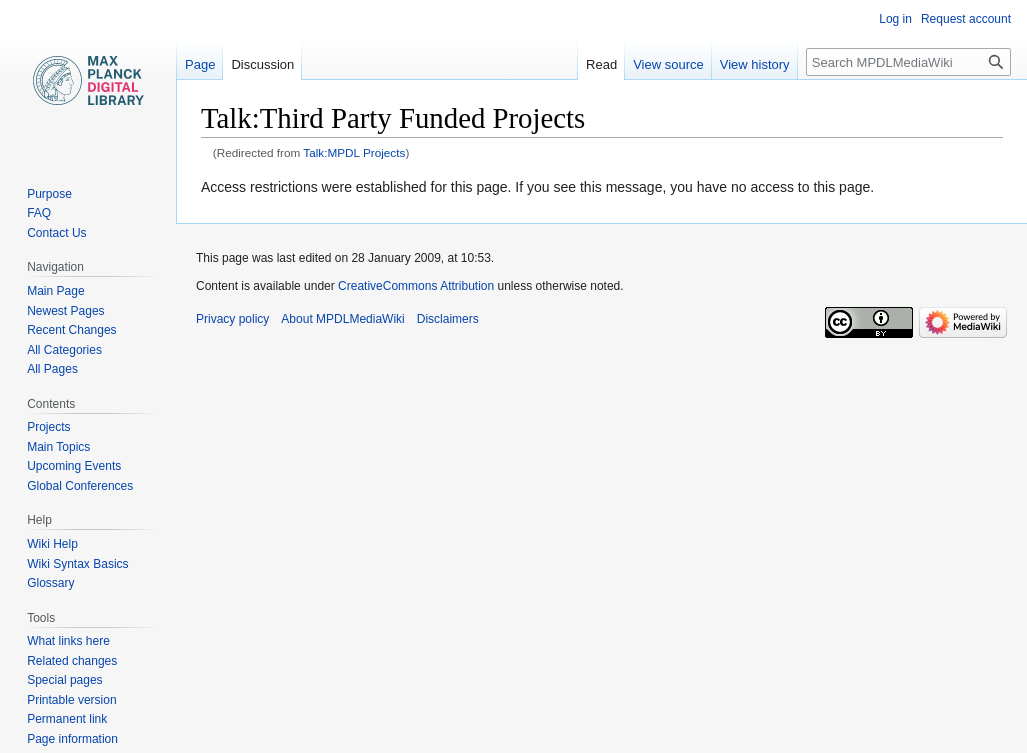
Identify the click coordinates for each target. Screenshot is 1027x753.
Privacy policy (232, 319)
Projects (48, 427)
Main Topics (58, 447)
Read (601, 64)
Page (200, 64)
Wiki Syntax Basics (77, 564)
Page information (72, 739)
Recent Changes (71, 330)
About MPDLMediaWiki (342, 319)
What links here (68, 641)
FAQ (39, 213)
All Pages (52, 369)
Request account (966, 19)
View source (668, 64)
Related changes (72, 661)
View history (755, 64)
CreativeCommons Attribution (416, 286)
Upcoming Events (74, 466)
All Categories (64, 350)
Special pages (64, 680)
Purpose (49, 194)
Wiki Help (52, 544)
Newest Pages (65, 311)
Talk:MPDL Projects (354, 152)
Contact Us (56, 233)
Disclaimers (448, 319)
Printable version (71, 700)
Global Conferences (80, 486)
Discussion (262, 64)
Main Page (55, 291)
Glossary (50, 583)
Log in (895, 19)
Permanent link (67, 719)
